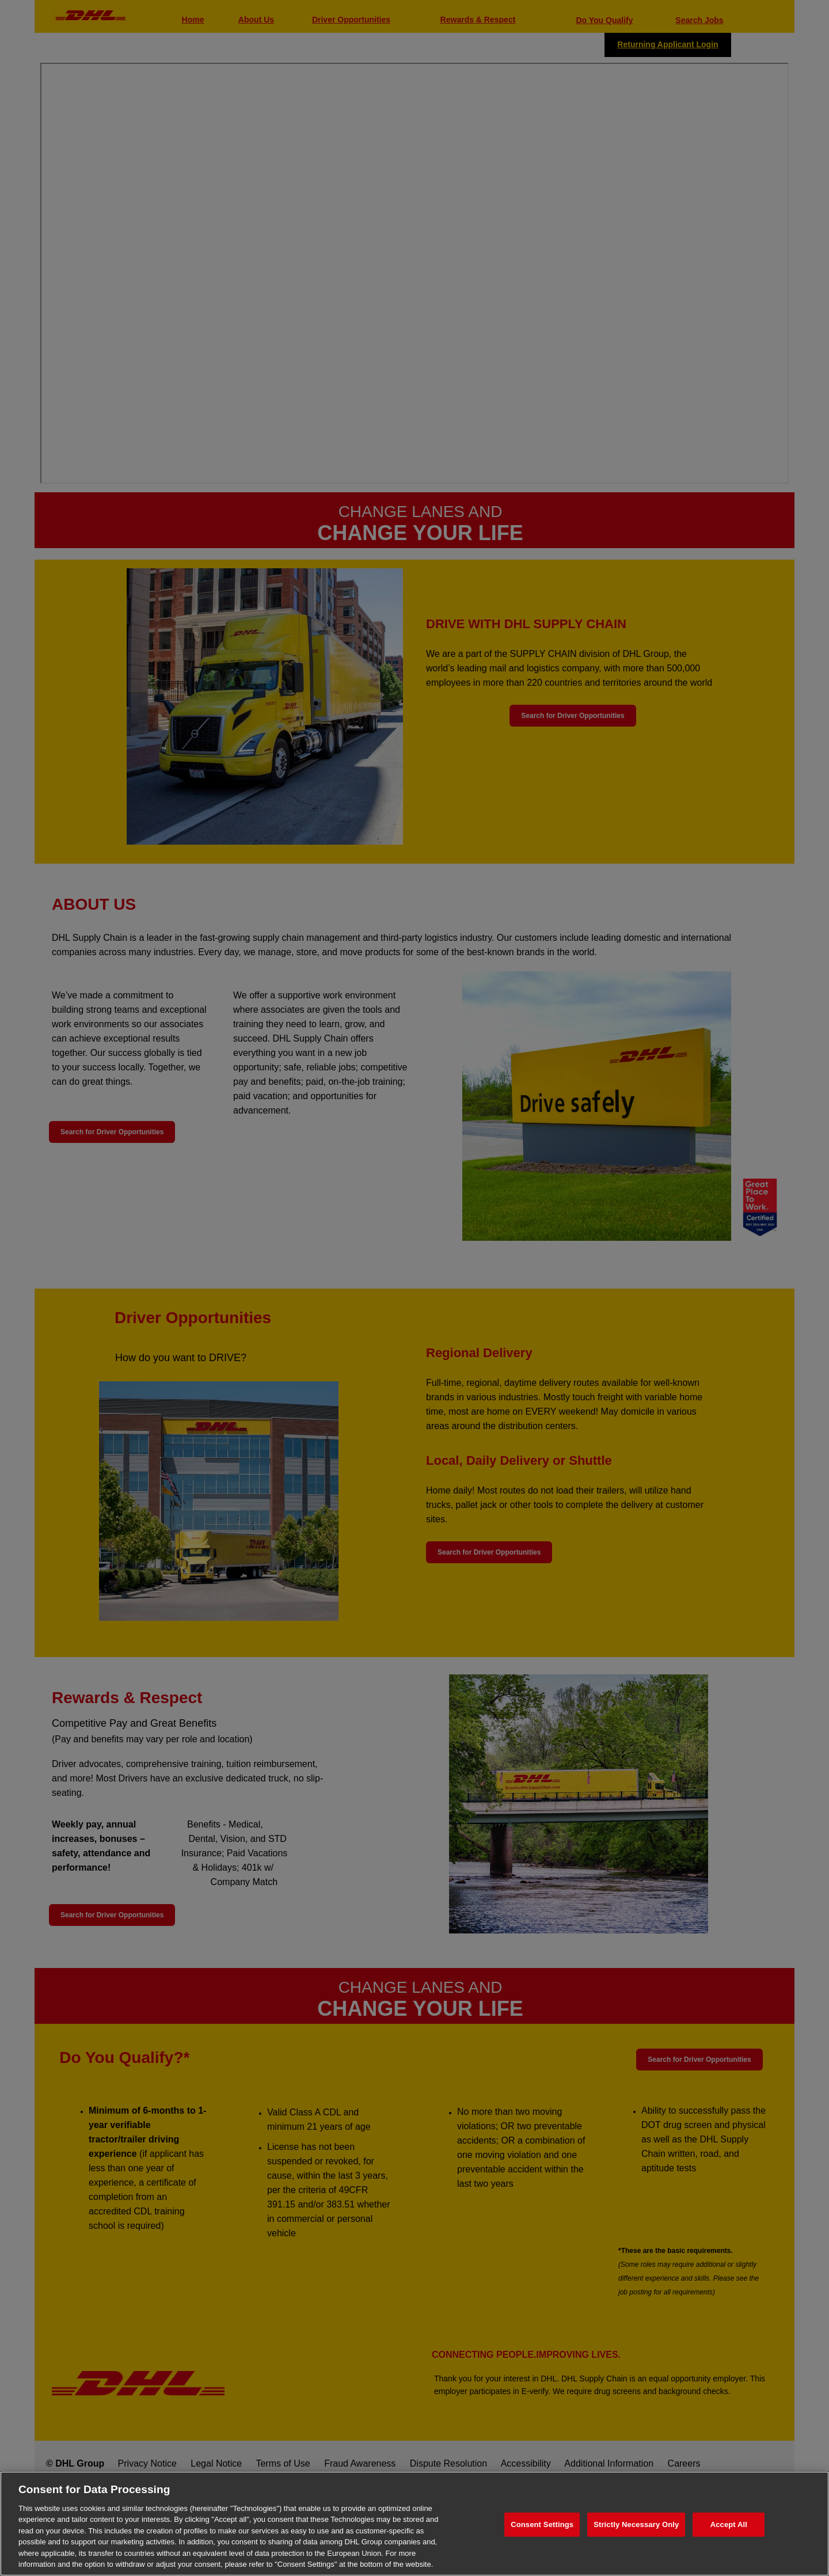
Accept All (728, 2524)
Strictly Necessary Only (636, 2524)
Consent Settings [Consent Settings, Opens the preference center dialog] (542, 2524)
